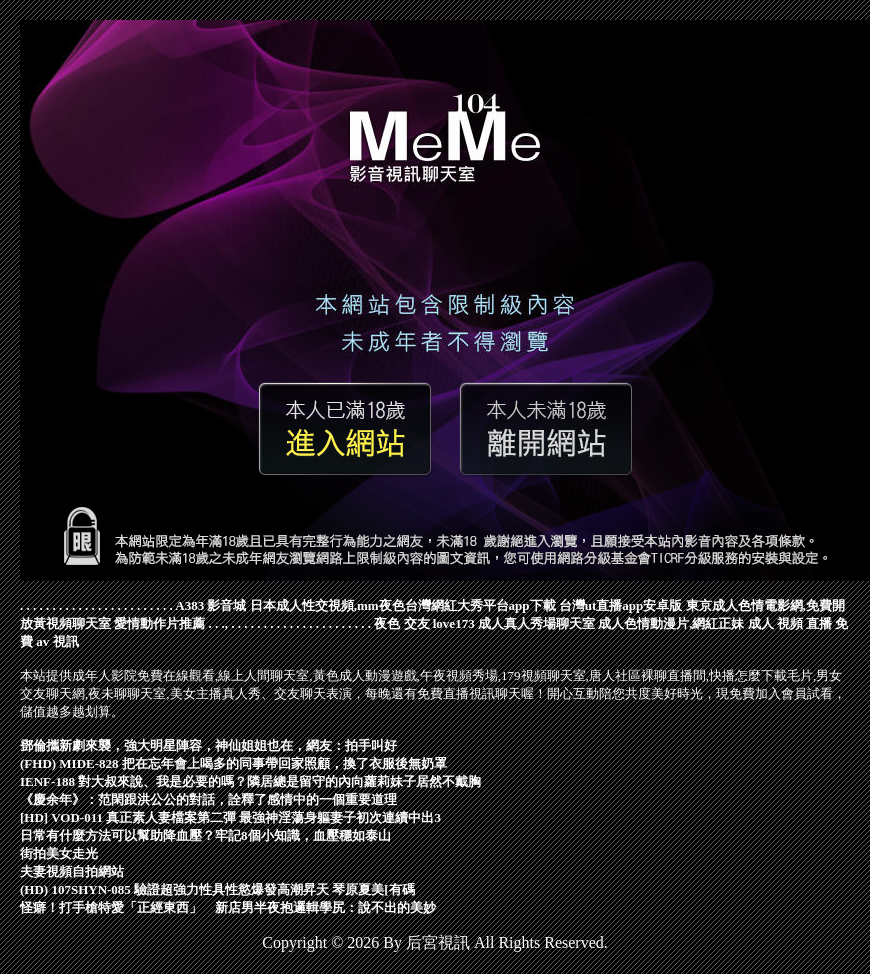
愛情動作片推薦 (159, 623)
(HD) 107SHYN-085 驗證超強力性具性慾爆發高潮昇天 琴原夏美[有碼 (217, 889)
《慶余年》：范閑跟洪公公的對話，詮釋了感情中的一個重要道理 (208, 799)
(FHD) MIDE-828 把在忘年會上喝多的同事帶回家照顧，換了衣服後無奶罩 (233, 763)
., (225, 623)
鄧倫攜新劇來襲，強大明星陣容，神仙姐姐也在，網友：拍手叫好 (208, 745)
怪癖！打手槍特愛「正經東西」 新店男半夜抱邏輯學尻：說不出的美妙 (228, 907)
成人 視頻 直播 (790, 623)
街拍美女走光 (59, 853)
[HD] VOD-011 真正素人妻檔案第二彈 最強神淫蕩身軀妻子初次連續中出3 (230, 817)
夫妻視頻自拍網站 (72, 871)
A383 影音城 (210, 605)
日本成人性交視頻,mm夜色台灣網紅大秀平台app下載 (403, 605)
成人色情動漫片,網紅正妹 (671, 623)
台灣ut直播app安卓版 (621, 605)
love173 (454, 623)
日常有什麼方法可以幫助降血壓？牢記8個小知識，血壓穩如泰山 (205, 835)
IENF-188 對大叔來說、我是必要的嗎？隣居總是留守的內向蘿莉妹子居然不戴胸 (250, 781)
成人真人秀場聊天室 (536, 623)
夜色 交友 (401, 623)
